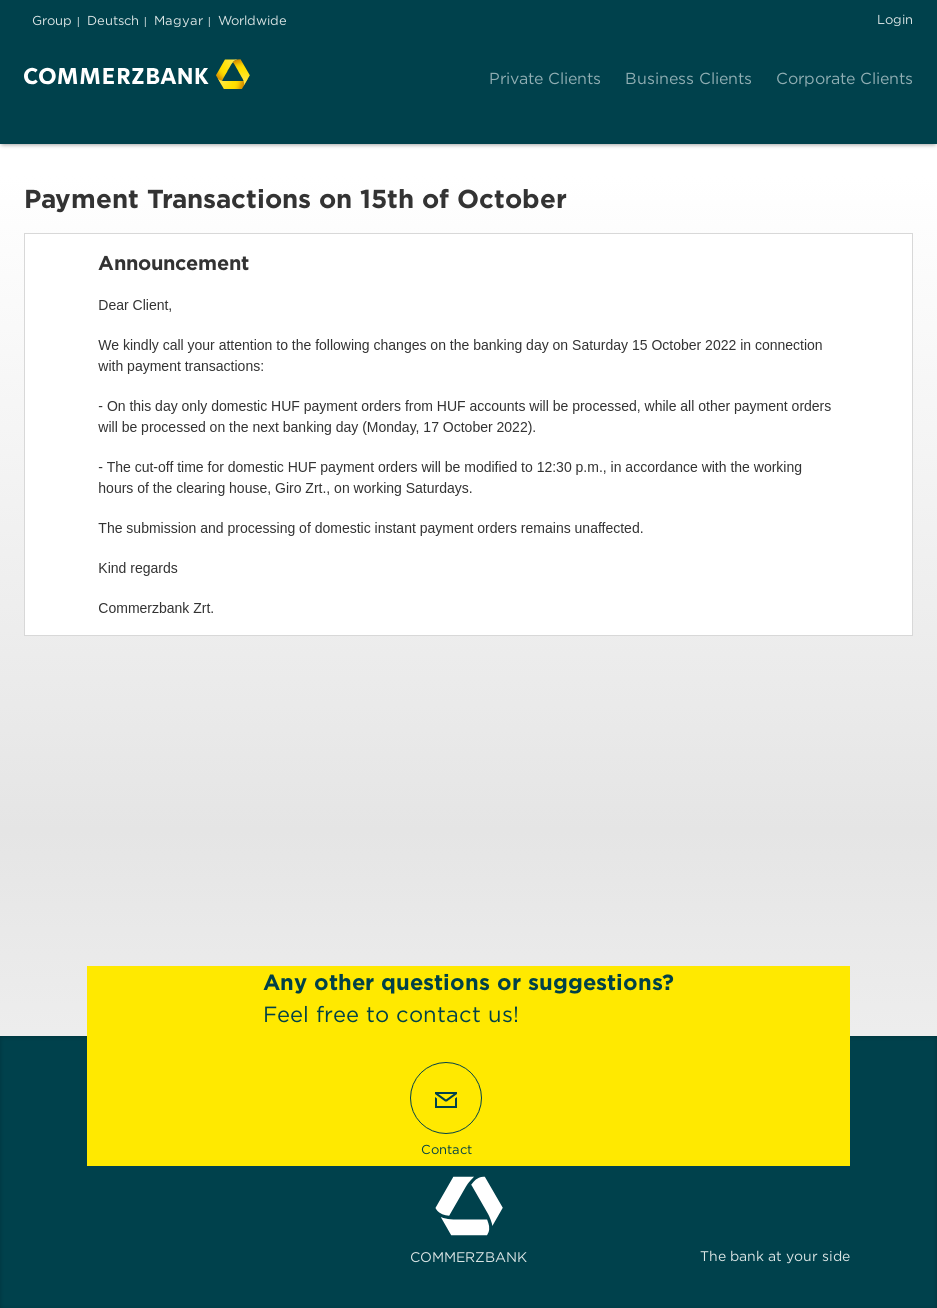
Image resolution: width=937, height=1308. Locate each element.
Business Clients (688, 78)
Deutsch (113, 20)
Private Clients (545, 78)
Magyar (178, 20)
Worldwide (252, 20)
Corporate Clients (844, 78)
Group (52, 20)
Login (895, 19)
